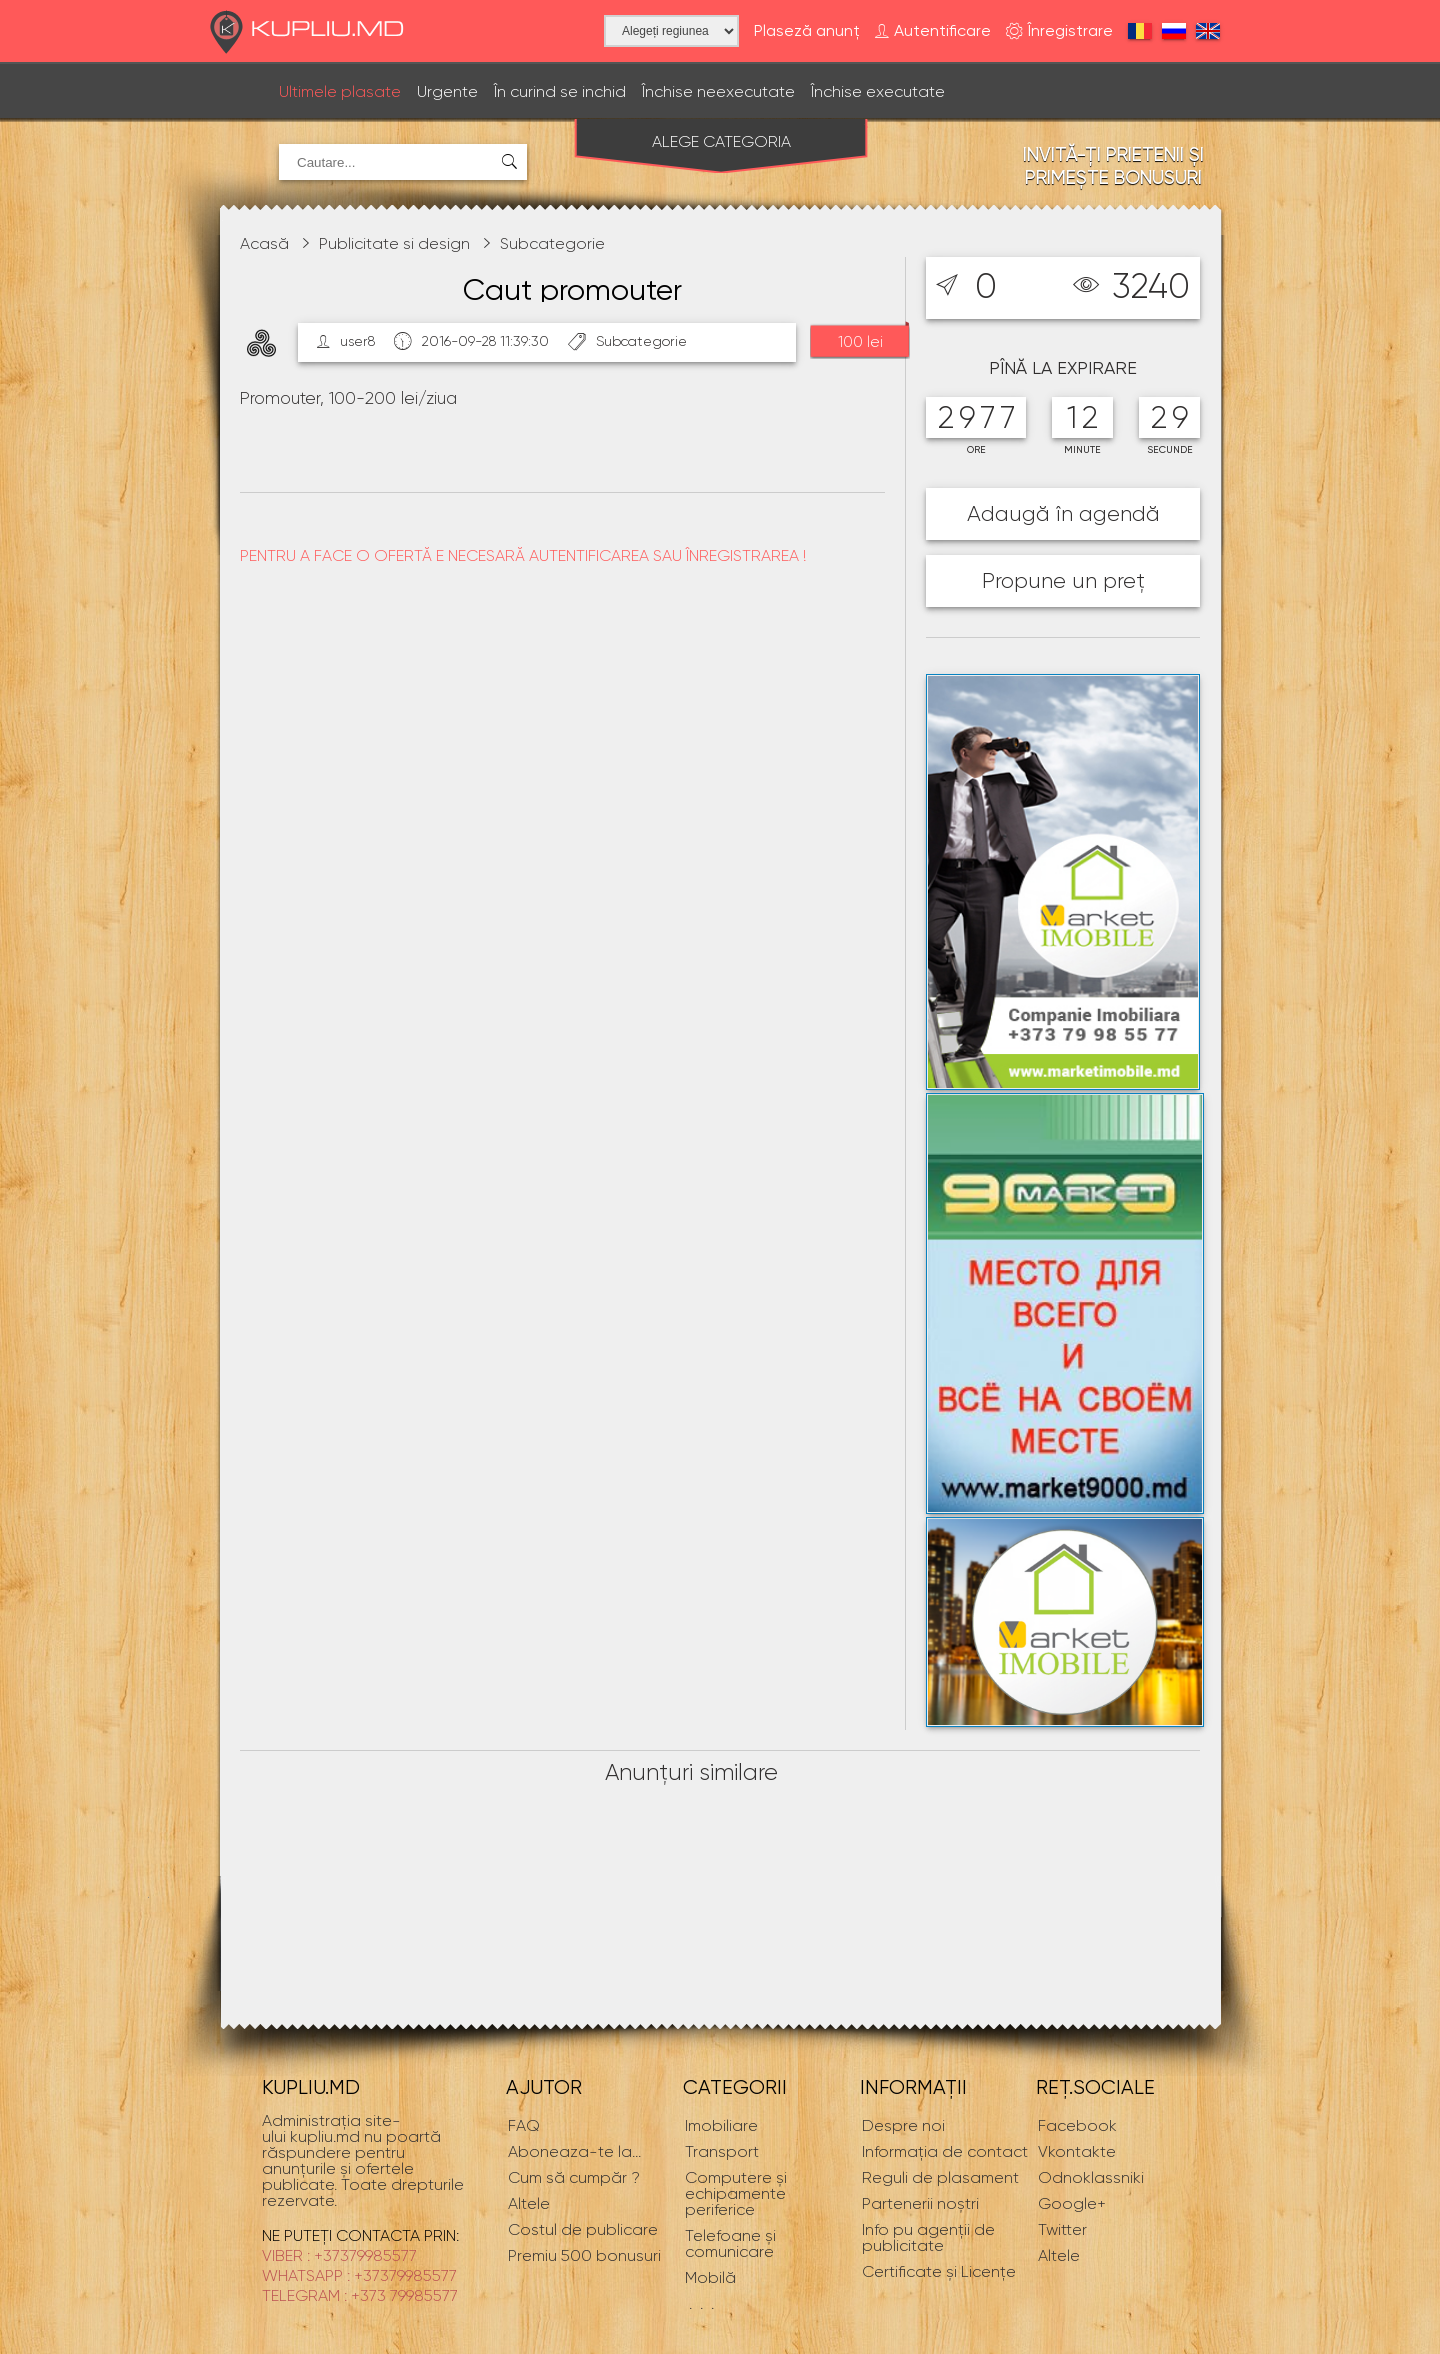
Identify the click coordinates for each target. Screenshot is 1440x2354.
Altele (1059, 2255)
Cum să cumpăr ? (574, 2177)
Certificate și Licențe (939, 2271)
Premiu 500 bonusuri (584, 2255)
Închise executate (878, 91)
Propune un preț (1063, 580)
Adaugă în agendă (1063, 513)
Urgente (447, 91)
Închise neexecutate (718, 91)
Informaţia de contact (945, 2151)
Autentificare (933, 31)
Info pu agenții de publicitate (928, 2237)
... (574, 2151)
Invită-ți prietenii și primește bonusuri (1113, 166)
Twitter (1062, 2229)
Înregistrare (1059, 31)
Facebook (1077, 2125)
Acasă (264, 243)
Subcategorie (552, 243)
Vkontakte (1077, 2151)
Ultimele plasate (340, 91)
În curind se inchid (560, 91)
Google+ (1072, 2203)
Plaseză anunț (807, 31)
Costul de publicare (583, 2229)
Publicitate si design (394, 243)
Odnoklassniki (1091, 2177)
